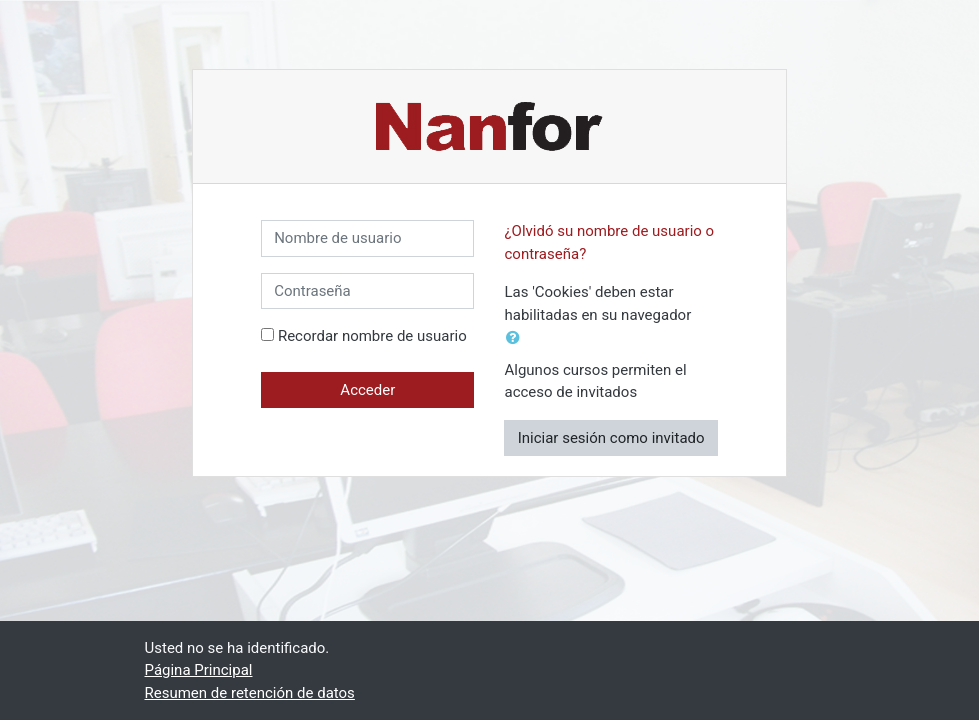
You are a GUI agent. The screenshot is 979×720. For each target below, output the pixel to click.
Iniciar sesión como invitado (611, 438)
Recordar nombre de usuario (372, 336)
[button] (517, 338)
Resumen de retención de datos (250, 693)
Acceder (367, 390)
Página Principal (199, 670)
